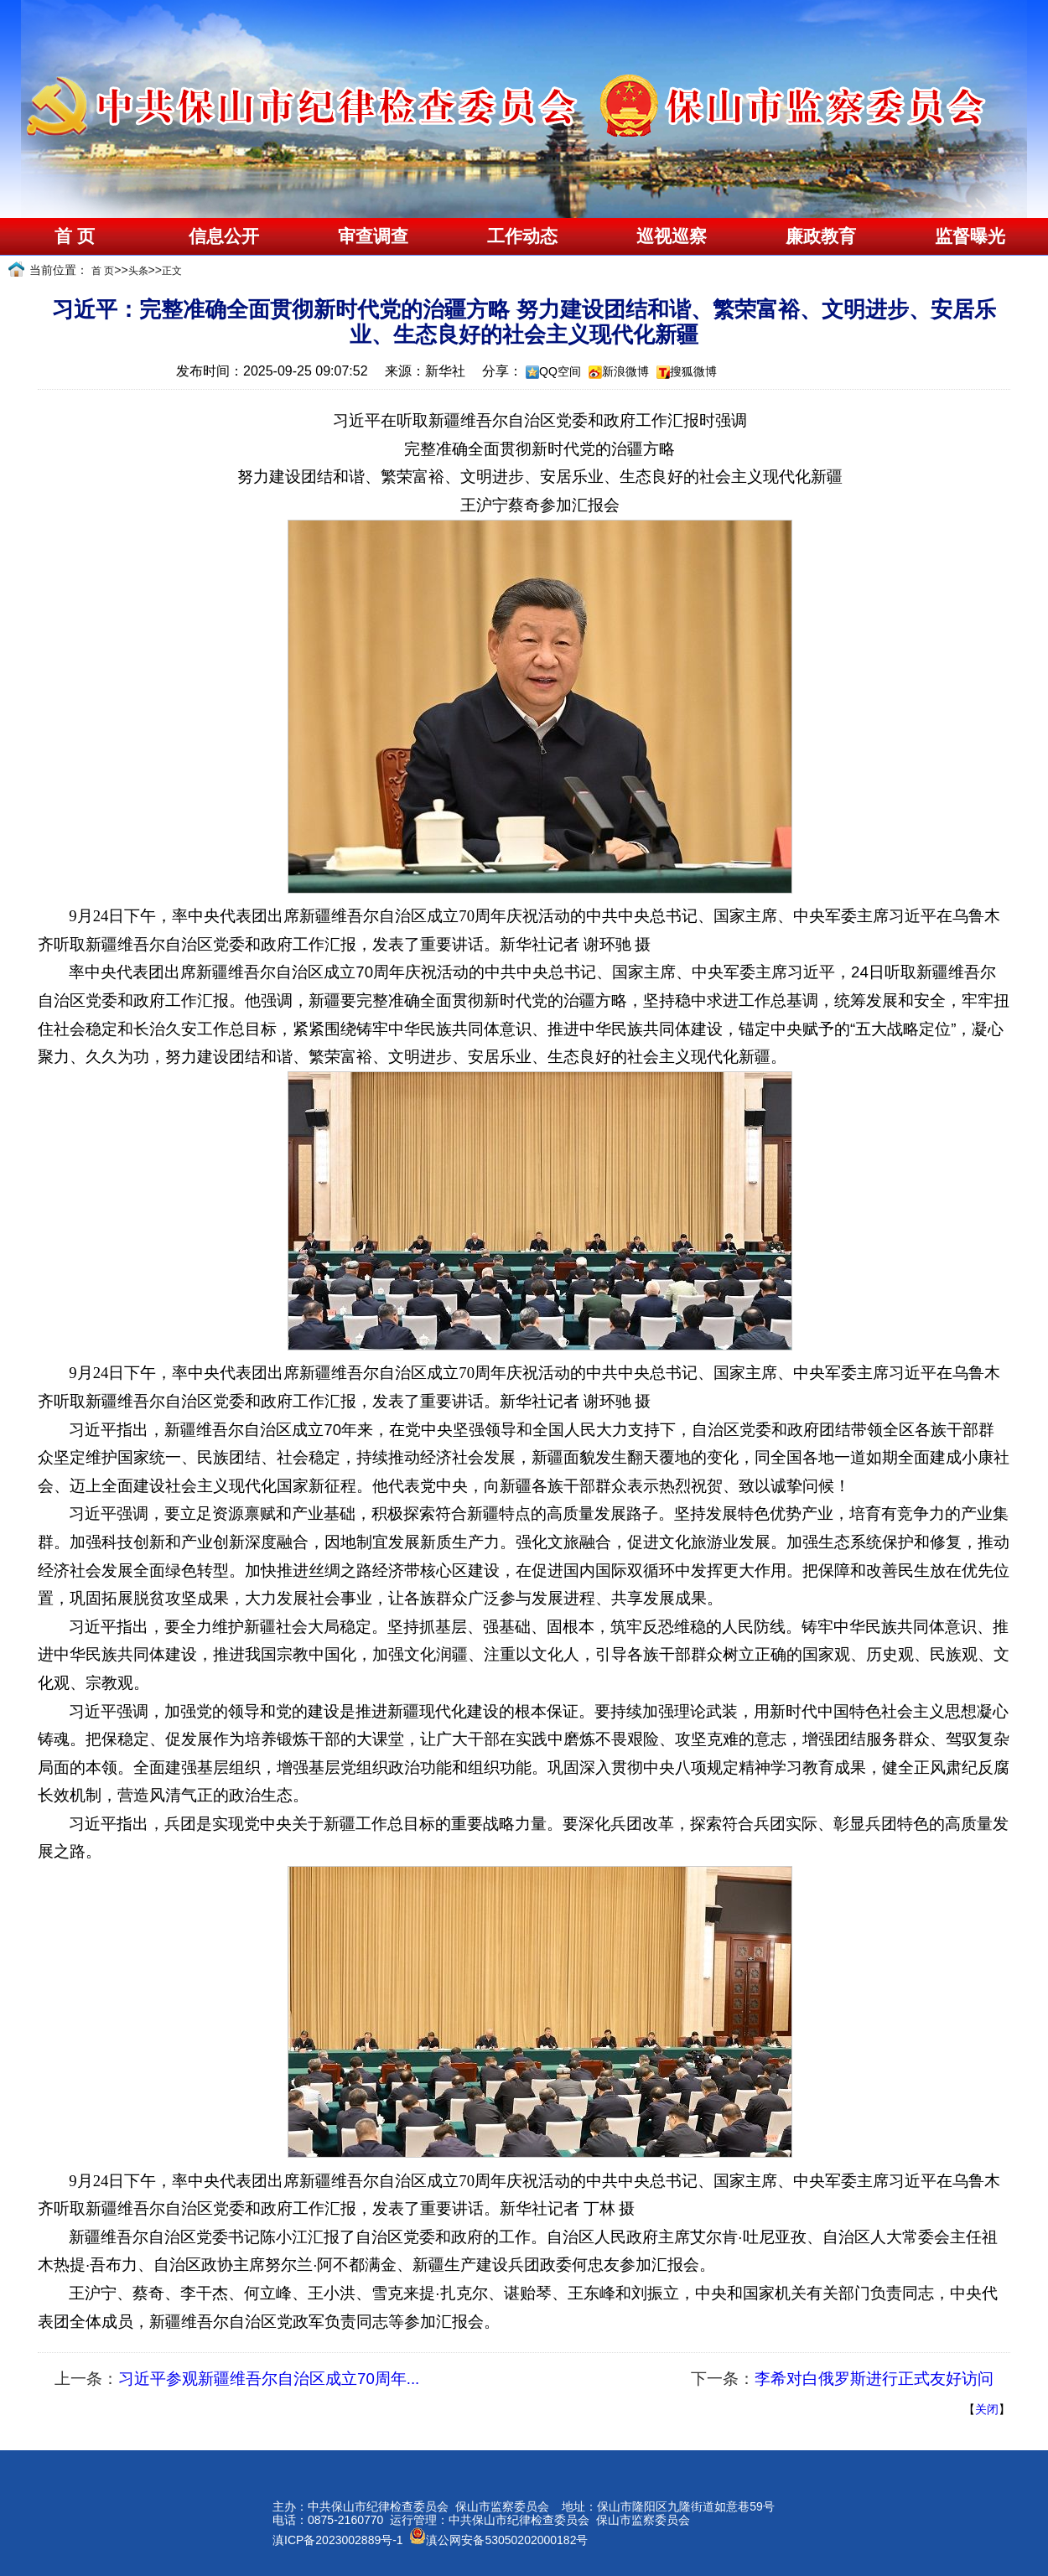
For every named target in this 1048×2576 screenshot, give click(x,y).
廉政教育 (821, 236)
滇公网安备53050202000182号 (498, 2540)
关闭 (987, 2409)
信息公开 (224, 236)
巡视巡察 (671, 236)
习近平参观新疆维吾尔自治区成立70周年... (268, 2378)
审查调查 (373, 236)
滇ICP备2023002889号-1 (337, 2540)
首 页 (74, 236)
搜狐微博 (693, 371)
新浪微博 (625, 371)
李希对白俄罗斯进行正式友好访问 (874, 2378)
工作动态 (522, 236)
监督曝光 (970, 236)
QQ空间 (560, 371)
